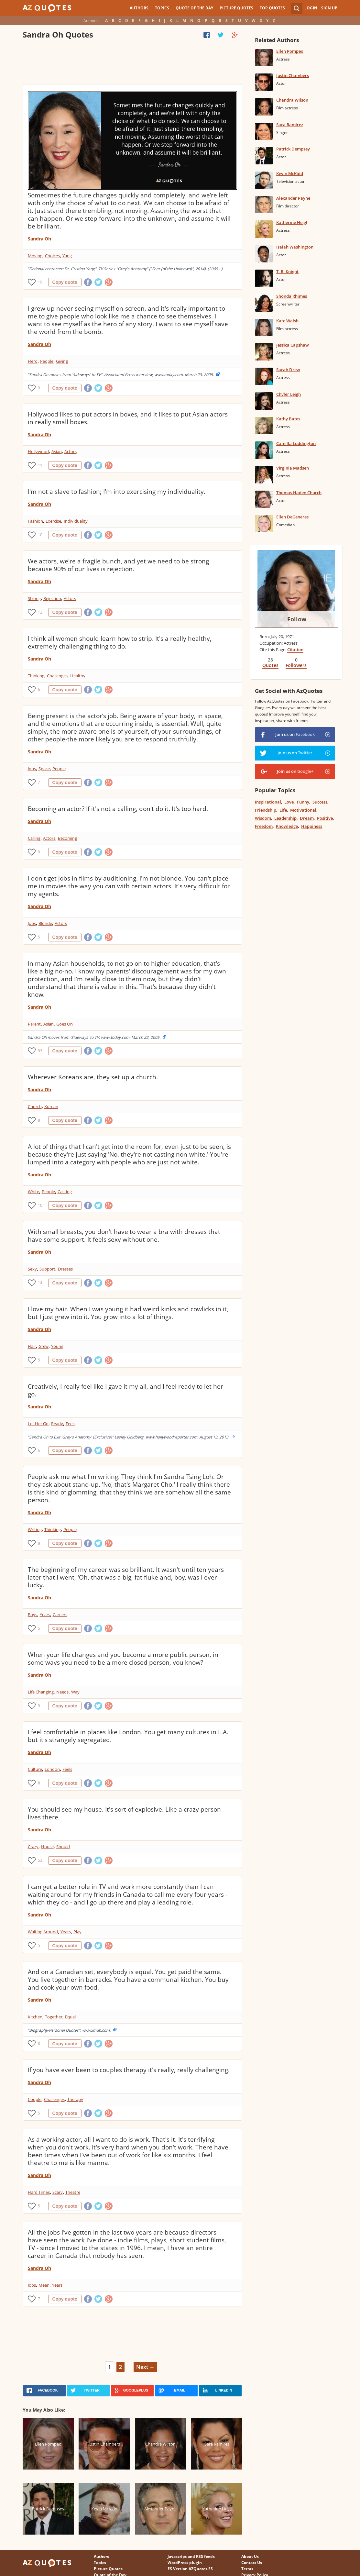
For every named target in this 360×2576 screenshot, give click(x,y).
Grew (43, 1346)
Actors (70, 451)
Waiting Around (43, 1932)
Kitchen (35, 2017)
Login (310, 8)
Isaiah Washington (294, 247)
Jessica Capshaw (292, 345)
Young (57, 1346)
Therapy (75, 2099)
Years (45, 1614)
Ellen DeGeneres (292, 517)
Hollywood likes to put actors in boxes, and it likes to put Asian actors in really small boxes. (128, 418)
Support (47, 1269)
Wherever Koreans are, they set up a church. (93, 1077)
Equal (70, 2017)
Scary (57, 2192)
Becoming (67, 838)
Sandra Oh (39, 239)
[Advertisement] (133, 63)
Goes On (64, 1024)
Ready (57, 1424)
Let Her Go (38, 1424)
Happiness (311, 826)
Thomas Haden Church (299, 492)
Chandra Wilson (292, 100)
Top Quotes (272, 8)
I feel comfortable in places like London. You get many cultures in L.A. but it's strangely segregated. (128, 1736)
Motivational (303, 810)
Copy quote (64, 282)
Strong (34, 598)
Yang (67, 256)
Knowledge (287, 826)
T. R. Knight (287, 271)
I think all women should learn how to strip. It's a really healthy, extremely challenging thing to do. (120, 642)
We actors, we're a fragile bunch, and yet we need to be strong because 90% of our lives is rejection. (118, 565)
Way (75, 1692)
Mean (43, 2285)
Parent (34, 1024)
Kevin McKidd (289, 173)
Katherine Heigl (291, 222)
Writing (35, 1529)
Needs (62, 1692)
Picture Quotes (236, 8)
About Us (250, 2556)
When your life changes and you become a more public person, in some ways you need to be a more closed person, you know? (123, 1658)
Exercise (53, 521)
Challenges (57, 676)
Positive (325, 818)
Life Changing (41, 1692)
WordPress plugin (185, 2562)
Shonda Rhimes (291, 296)
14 (40, 1282)
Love (289, 802)
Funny (303, 802)
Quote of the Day (194, 8)
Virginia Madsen (292, 468)
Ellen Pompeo (289, 51)
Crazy (33, 1846)
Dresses (65, 1269)
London (52, 1769)
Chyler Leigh (288, 394)
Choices (52, 256)
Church (35, 1106)
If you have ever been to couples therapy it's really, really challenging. (129, 2070)
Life (283, 810)
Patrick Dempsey (293, 149)
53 (40, 1050)
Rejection (52, 598)
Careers (60, 1614)
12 (40, 612)
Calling (34, 838)
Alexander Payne (293, 198)
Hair (32, 1346)
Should (63, 1846)
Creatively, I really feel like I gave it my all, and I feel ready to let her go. (125, 1390)
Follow (296, 619)
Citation (295, 649)
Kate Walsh (287, 321)
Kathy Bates (288, 419)
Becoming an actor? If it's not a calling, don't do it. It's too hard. (118, 809)
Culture (35, 1769)
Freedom (264, 826)
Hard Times (39, 2192)
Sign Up (329, 8)
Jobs (32, 769)
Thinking (36, 676)
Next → (145, 2367)
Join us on (295, 734)
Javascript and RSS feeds (191, 2556)
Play (77, 1932)
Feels (70, 1424)
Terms (247, 2568)
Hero (33, 361)
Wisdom (263, 818)
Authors (139, 8)
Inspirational (268, 802)
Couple (34, 2099)
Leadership (285, 818)
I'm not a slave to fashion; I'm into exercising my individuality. (116, 491)
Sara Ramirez (289, 125)
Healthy (77, 676)
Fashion (35, 521)
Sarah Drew (288, 369)
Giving (62, 361)
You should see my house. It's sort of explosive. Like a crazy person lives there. (124, 1813)
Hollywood (38, 451)
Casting (65, 1191)
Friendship (265, 810)
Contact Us (251, 2562)
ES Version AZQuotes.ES (190, 2568)
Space (44, 769)
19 (40, 282)
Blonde (45, 923)
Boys (32, 1614)
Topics (162, 8)
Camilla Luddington (296, 443)
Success (319, 802)
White (33, 1191)
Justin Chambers (292, 75)
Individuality (76, 521)
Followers (296, 665)
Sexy (32, 1269)
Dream (307, 818)
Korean (51, 1106)
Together (53, 2017)
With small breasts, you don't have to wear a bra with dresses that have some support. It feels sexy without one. (124, 1235)
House (47, 1846)
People (46, 361)
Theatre (72, 2192)
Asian (56, 451)
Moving (35, 256)
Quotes (270, 665)
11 (40, 465)
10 (40, 535)
